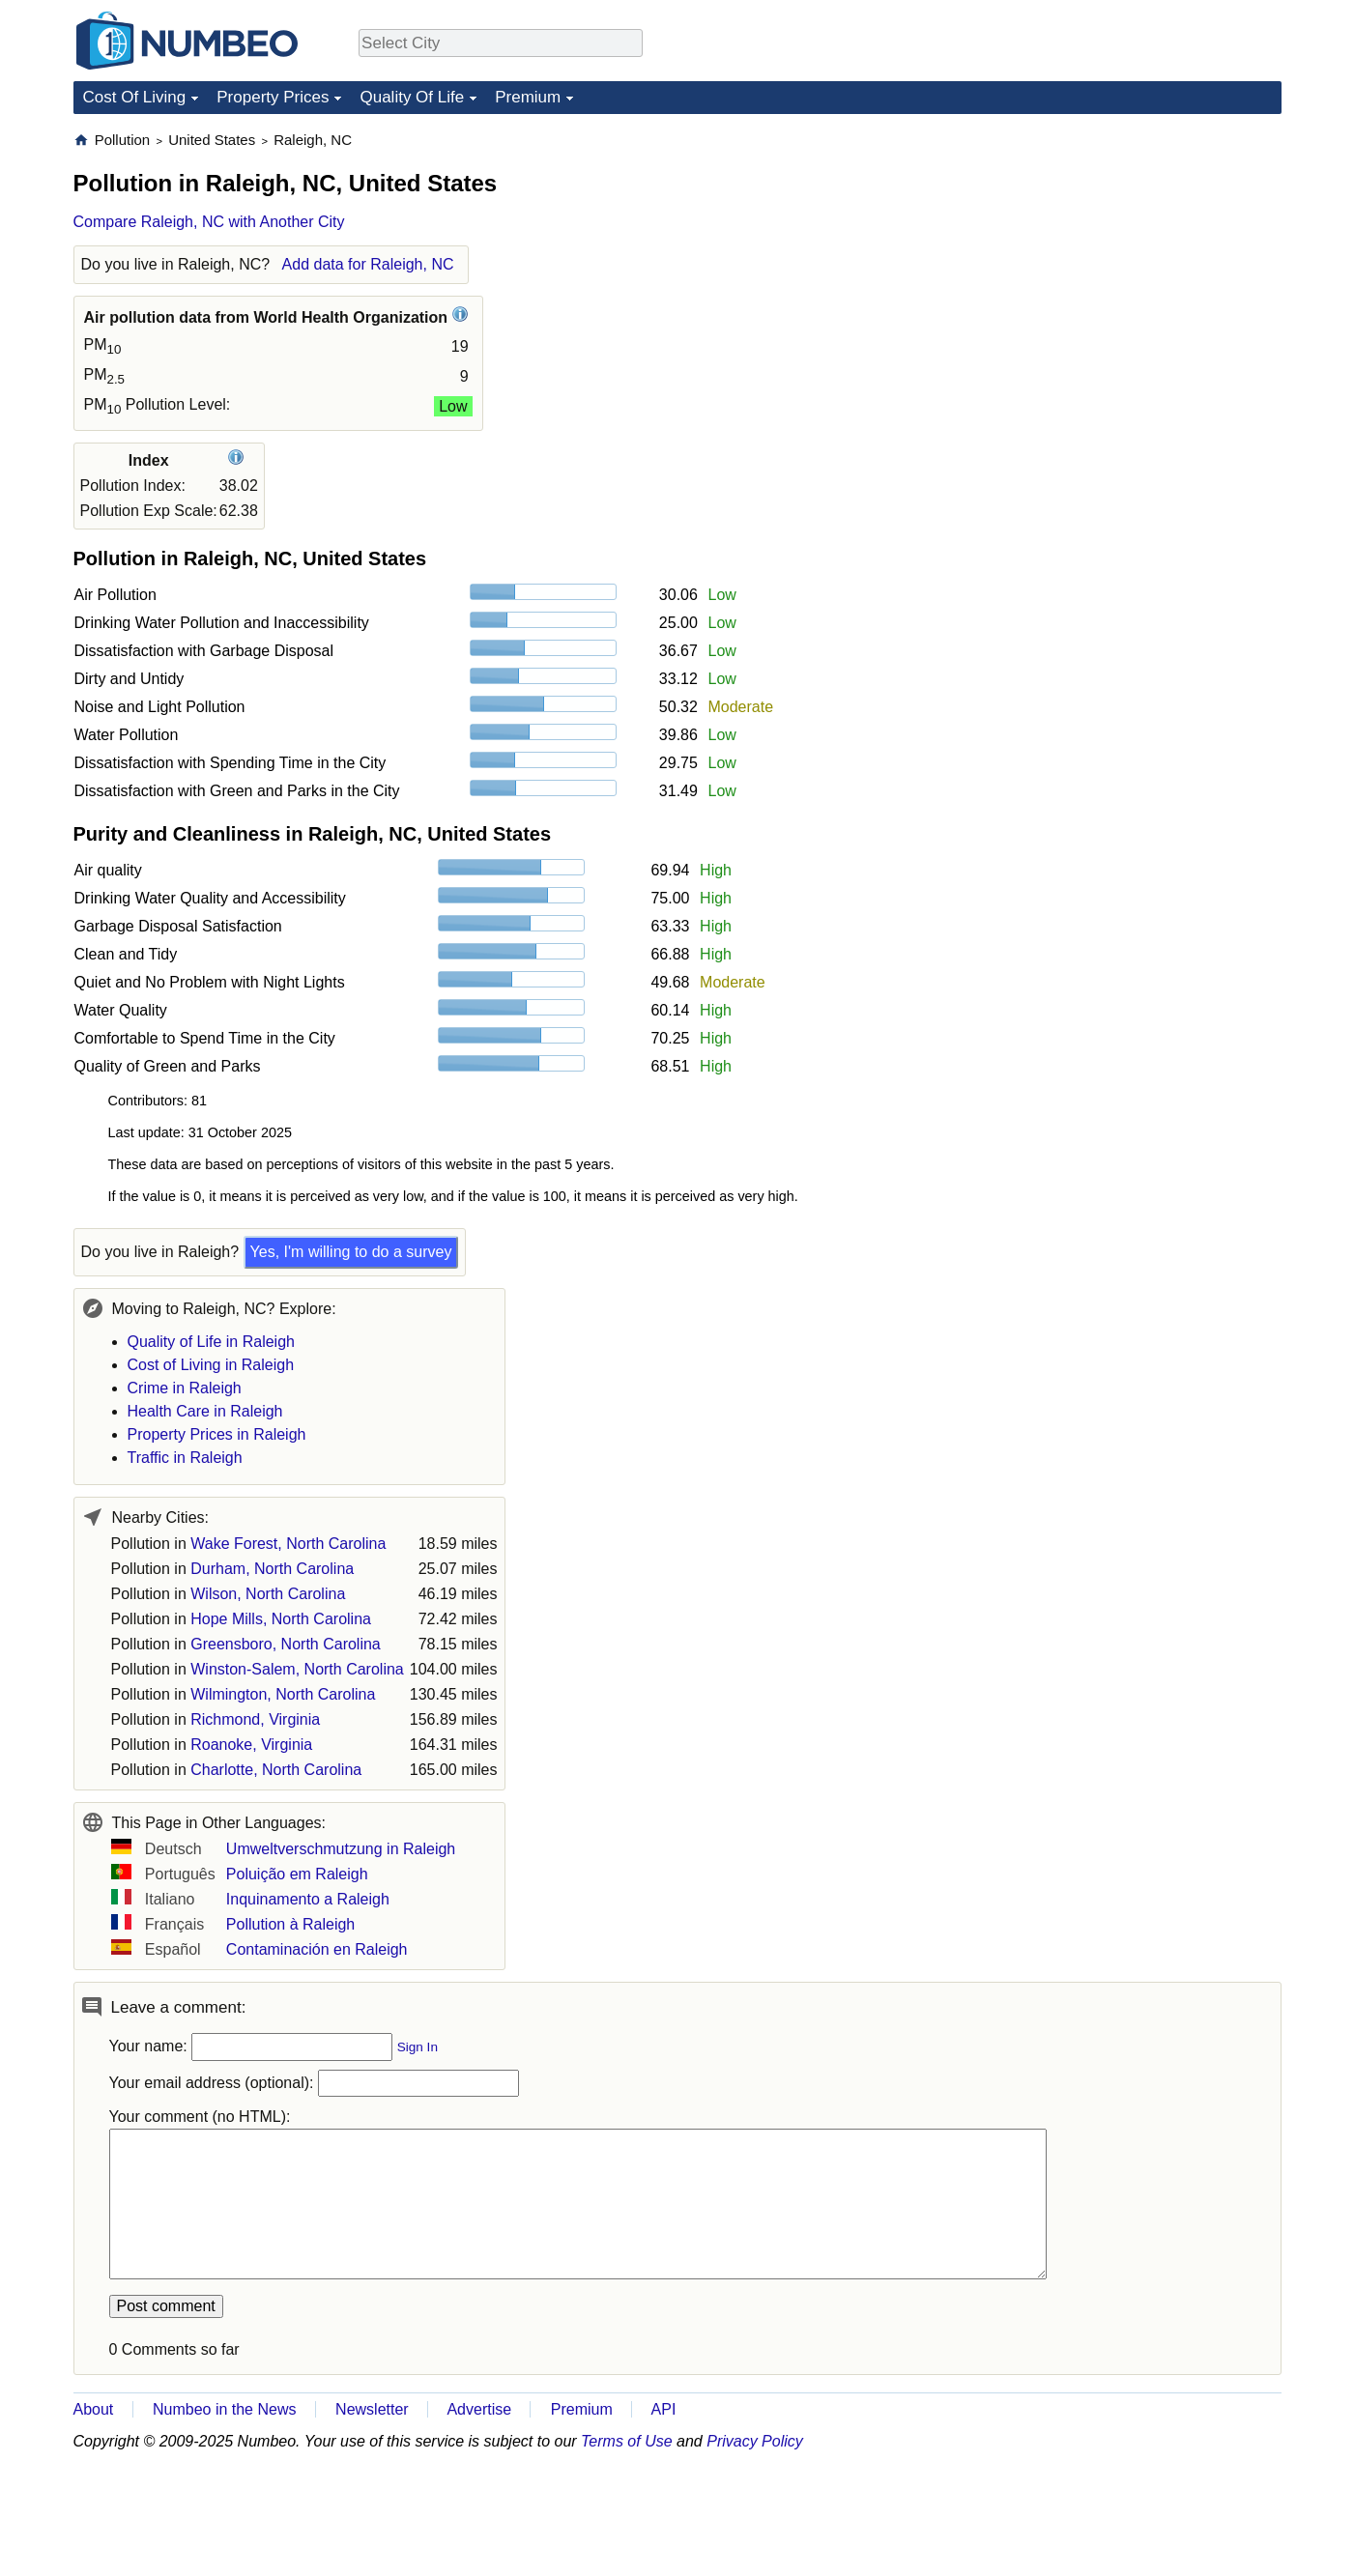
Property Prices (272, 97)
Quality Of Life (412, 97)
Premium (528, 97)
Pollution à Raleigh (290, 1924)
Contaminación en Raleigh (317, 1949)
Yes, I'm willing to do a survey (351, 1252)
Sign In (417, 2047)
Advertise (479, 2409)
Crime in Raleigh (185, 1388)
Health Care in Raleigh (205, 1411)
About (93, 2409)
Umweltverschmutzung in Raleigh (340, 1849)
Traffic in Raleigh (185, 1457)
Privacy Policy (754, 2441)
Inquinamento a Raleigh (307, 1899)
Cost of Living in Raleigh (211, 1365)
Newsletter (372, 2409)
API (664, 2409)
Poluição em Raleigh (297, 1874)
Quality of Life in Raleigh (211, 1341)
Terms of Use (627, 2441)
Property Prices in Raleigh (217, 1434)
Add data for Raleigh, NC (368, 264)
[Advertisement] (1137, 251)
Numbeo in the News (225, 2409)
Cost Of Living (135, 97)
